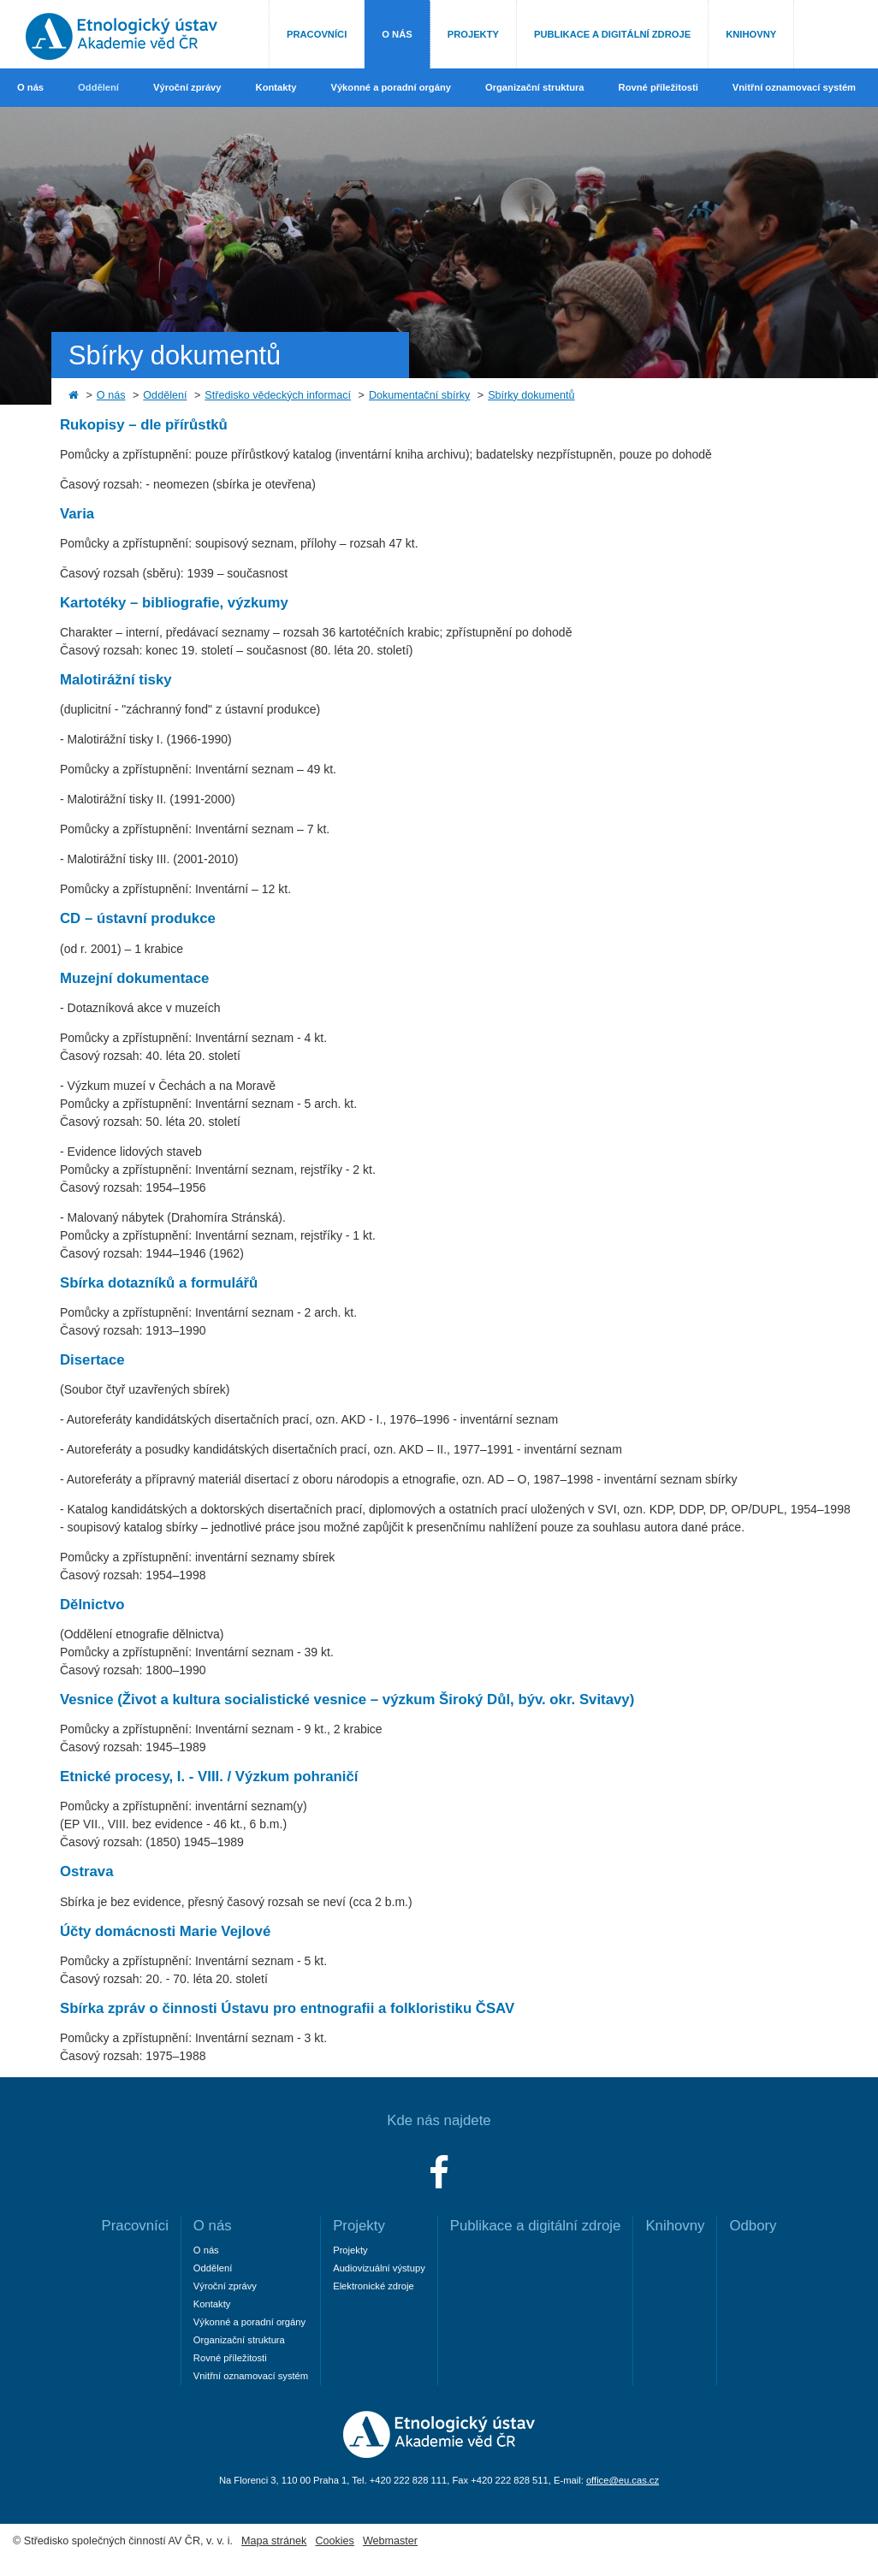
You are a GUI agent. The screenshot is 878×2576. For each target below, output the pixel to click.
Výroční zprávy (187, 87)
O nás (397, 34)
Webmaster (390, 2541)
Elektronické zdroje (373, 2286)
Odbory (752, 2226)
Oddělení (98, 87)
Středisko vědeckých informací (278, 395)
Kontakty (276, 87)
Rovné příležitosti (658, 87)
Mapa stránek (273, 2541)
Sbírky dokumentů (531, 395)
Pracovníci (317, 34)
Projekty (473, 34)
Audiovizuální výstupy (379, 2268)
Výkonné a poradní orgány (390, 87)
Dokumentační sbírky (419, 395)
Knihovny (751, 34)
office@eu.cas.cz (622, 2480)
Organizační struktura (534, 87)
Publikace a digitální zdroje (612, 34)
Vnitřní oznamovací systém (794, 87)
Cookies (334, 2541)
